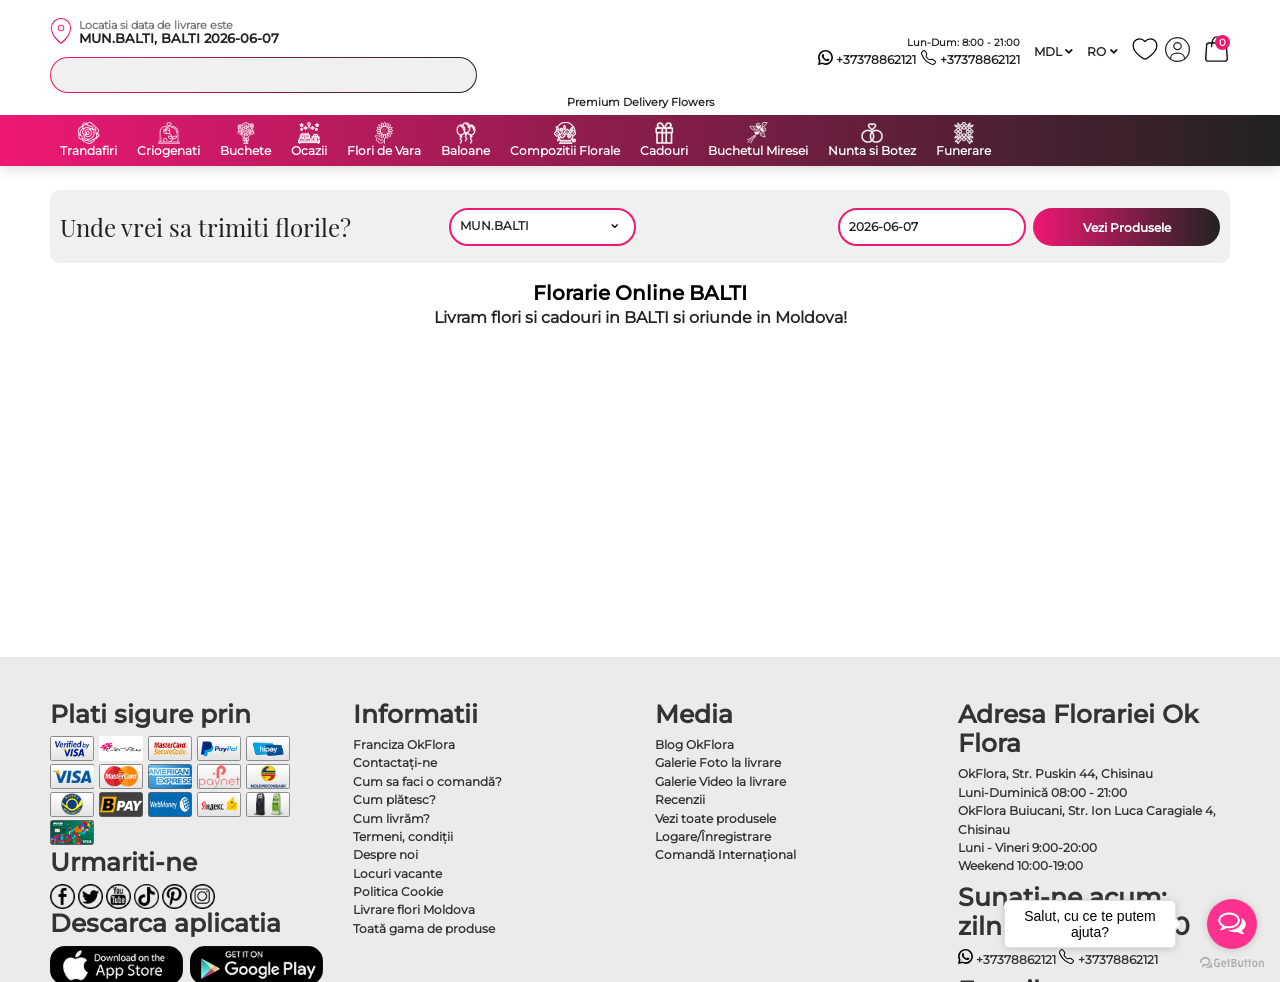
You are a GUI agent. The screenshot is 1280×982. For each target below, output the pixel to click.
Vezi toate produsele (715, 818)
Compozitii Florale (565, 151)
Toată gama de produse (424, 928)
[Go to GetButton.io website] (1232, 962)
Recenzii (680, 799)
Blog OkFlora (694, 744)
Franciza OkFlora (404, 744)
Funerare (963, 151)
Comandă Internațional (725, 854)
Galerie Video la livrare (720, 781)
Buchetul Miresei (758, 151)
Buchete (245, 151)
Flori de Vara (384, 151)
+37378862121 (867, 60)
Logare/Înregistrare (713, 836)
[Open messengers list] (1232, 924)
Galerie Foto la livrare (718, 762)
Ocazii (309, 151)
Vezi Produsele (1127, 227)
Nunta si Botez (872, 151)
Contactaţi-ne (395, 762)
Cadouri (664, 151)
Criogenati (168, 151)
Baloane (465, 151)
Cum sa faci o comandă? (427, 781)
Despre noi (385, 854)
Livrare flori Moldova (414, 909)
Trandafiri (88, 151)
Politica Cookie (398, 891)
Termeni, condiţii (403, 836)
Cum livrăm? (391, 818)
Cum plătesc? (394, 799)
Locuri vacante (397, 873)
